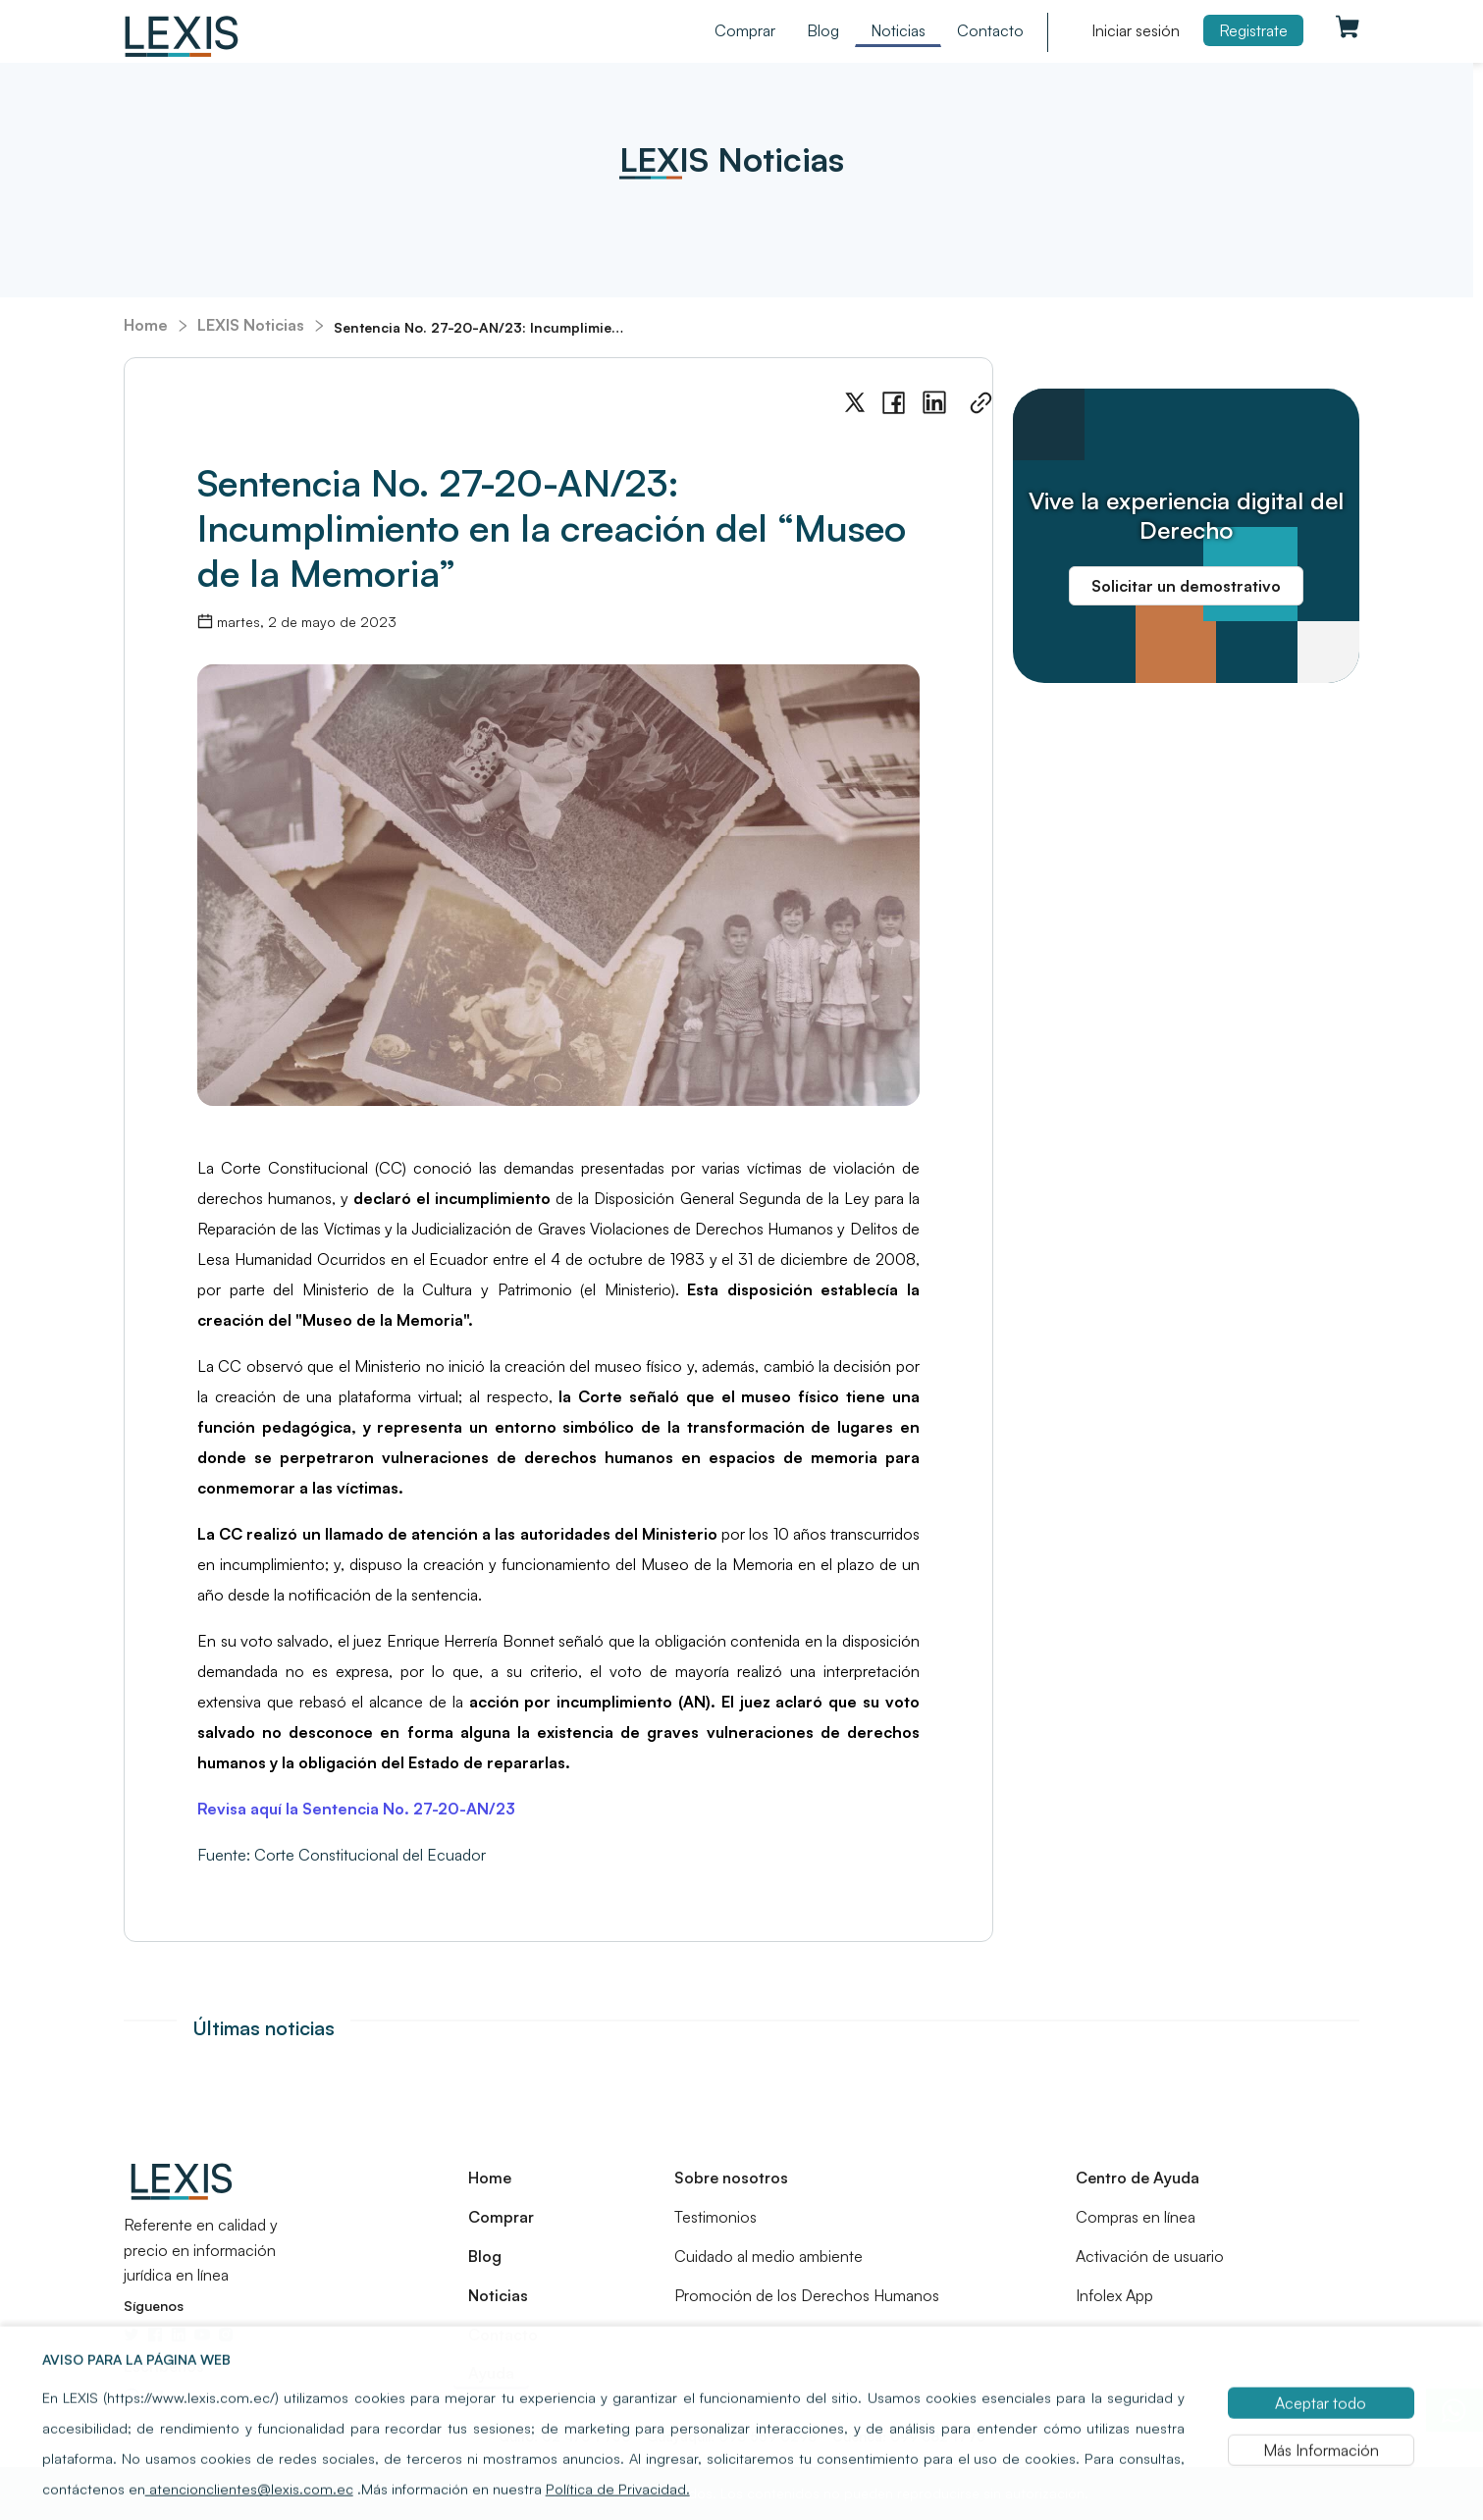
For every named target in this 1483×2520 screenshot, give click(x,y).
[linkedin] (934, 403)
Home (146, 325)
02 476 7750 (584, 2436)
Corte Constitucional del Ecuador (370, 1854)
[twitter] (855, 403)
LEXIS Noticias (250, 325)
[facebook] (893, 403)
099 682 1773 (935, 2436)
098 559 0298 (766, 2436)
